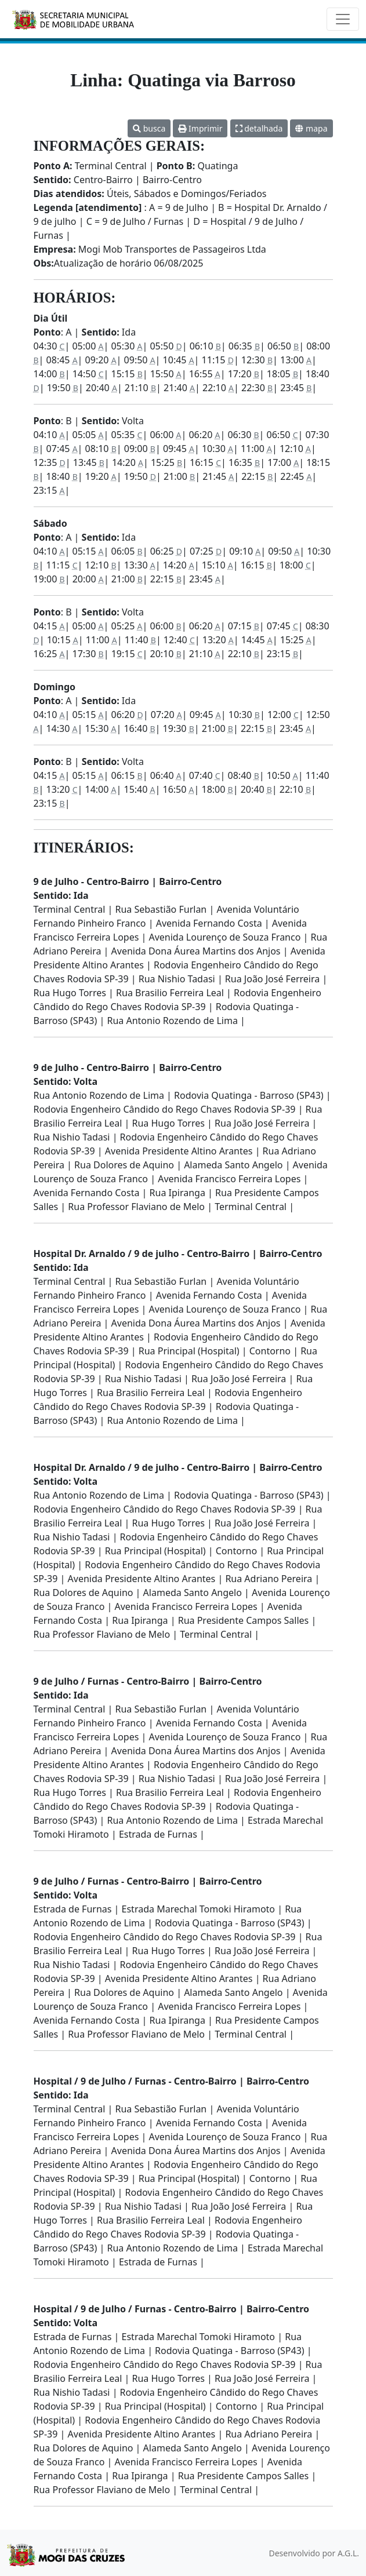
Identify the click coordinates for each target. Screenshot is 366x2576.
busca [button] (149, 128)
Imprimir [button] (200, 128)
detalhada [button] (259, 128)
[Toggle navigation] (343, 19)
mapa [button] (311, 128)
